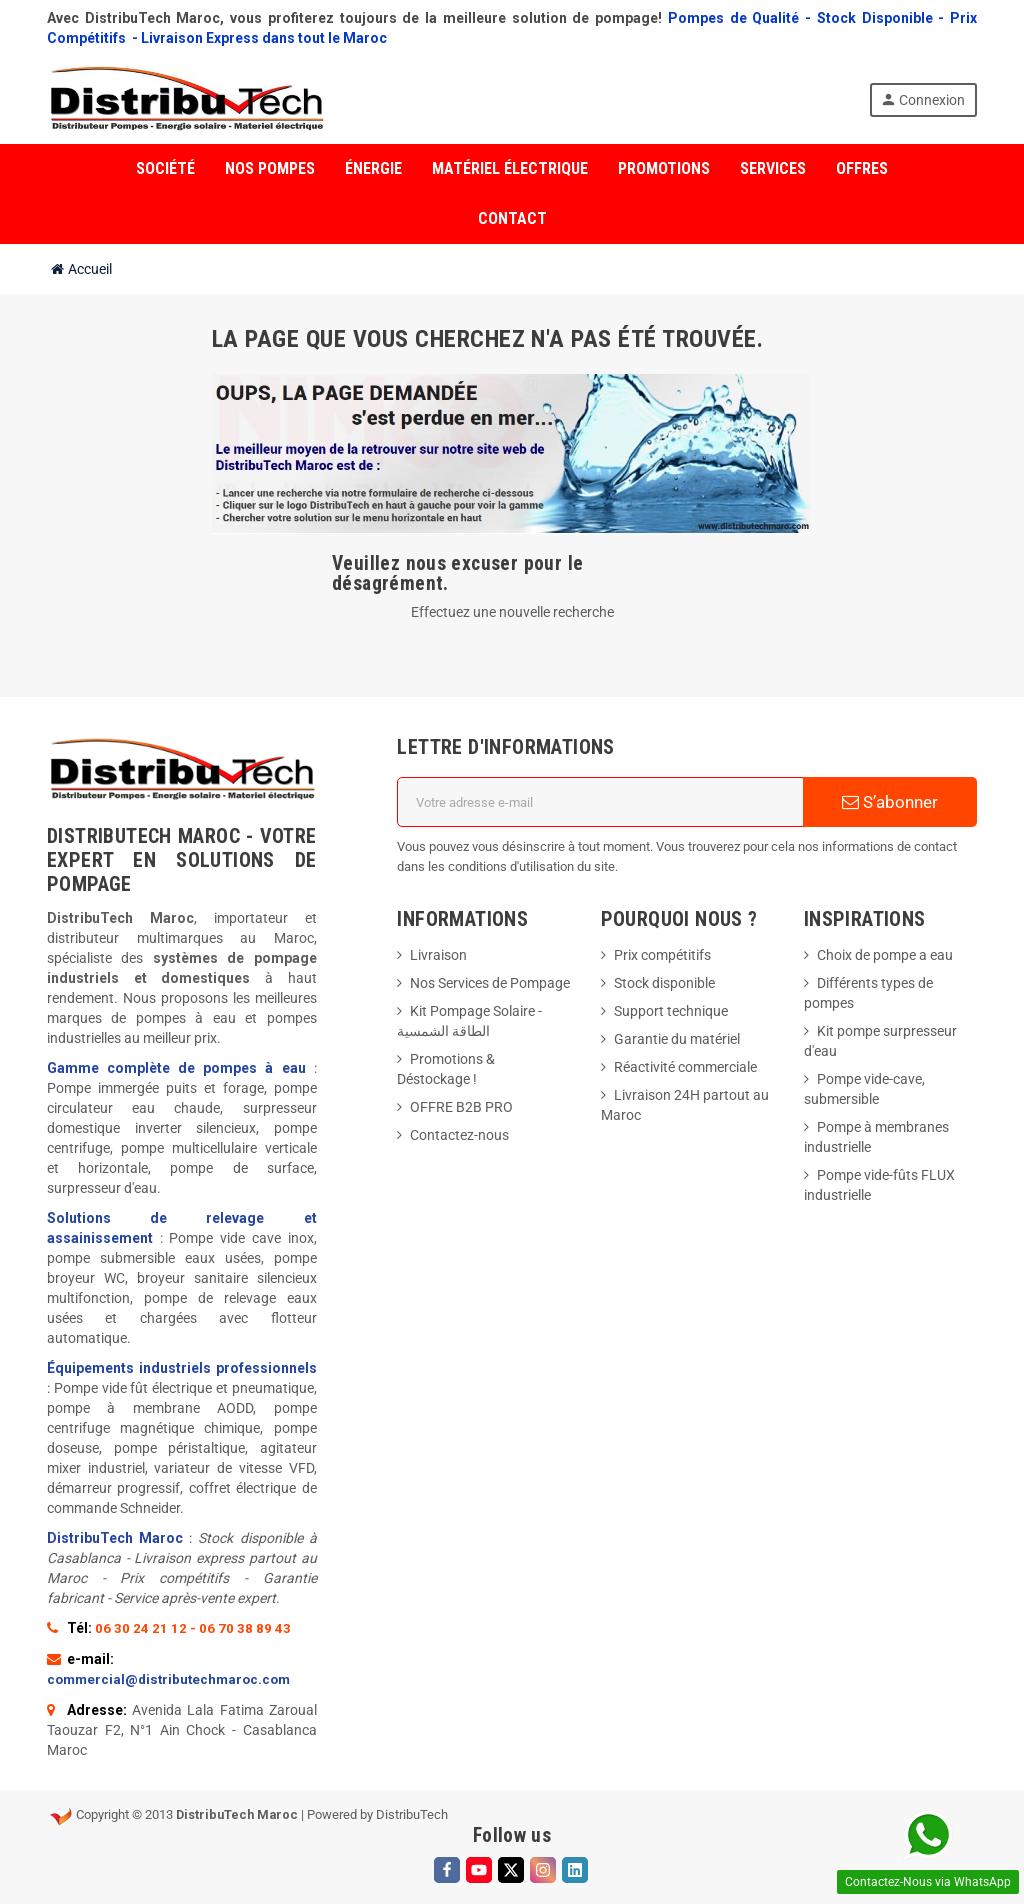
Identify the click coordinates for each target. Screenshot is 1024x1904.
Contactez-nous (459, 1135)
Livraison (438, 955)
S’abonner (890, 802)
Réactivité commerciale (685, 1067)
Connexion (922, 99)
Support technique (671, 1011)
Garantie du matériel (677, 1039)
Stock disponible (664, 983)
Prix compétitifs (662, 955)
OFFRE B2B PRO (461, 1107)
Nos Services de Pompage (490, 983)
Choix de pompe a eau (885, 955)
